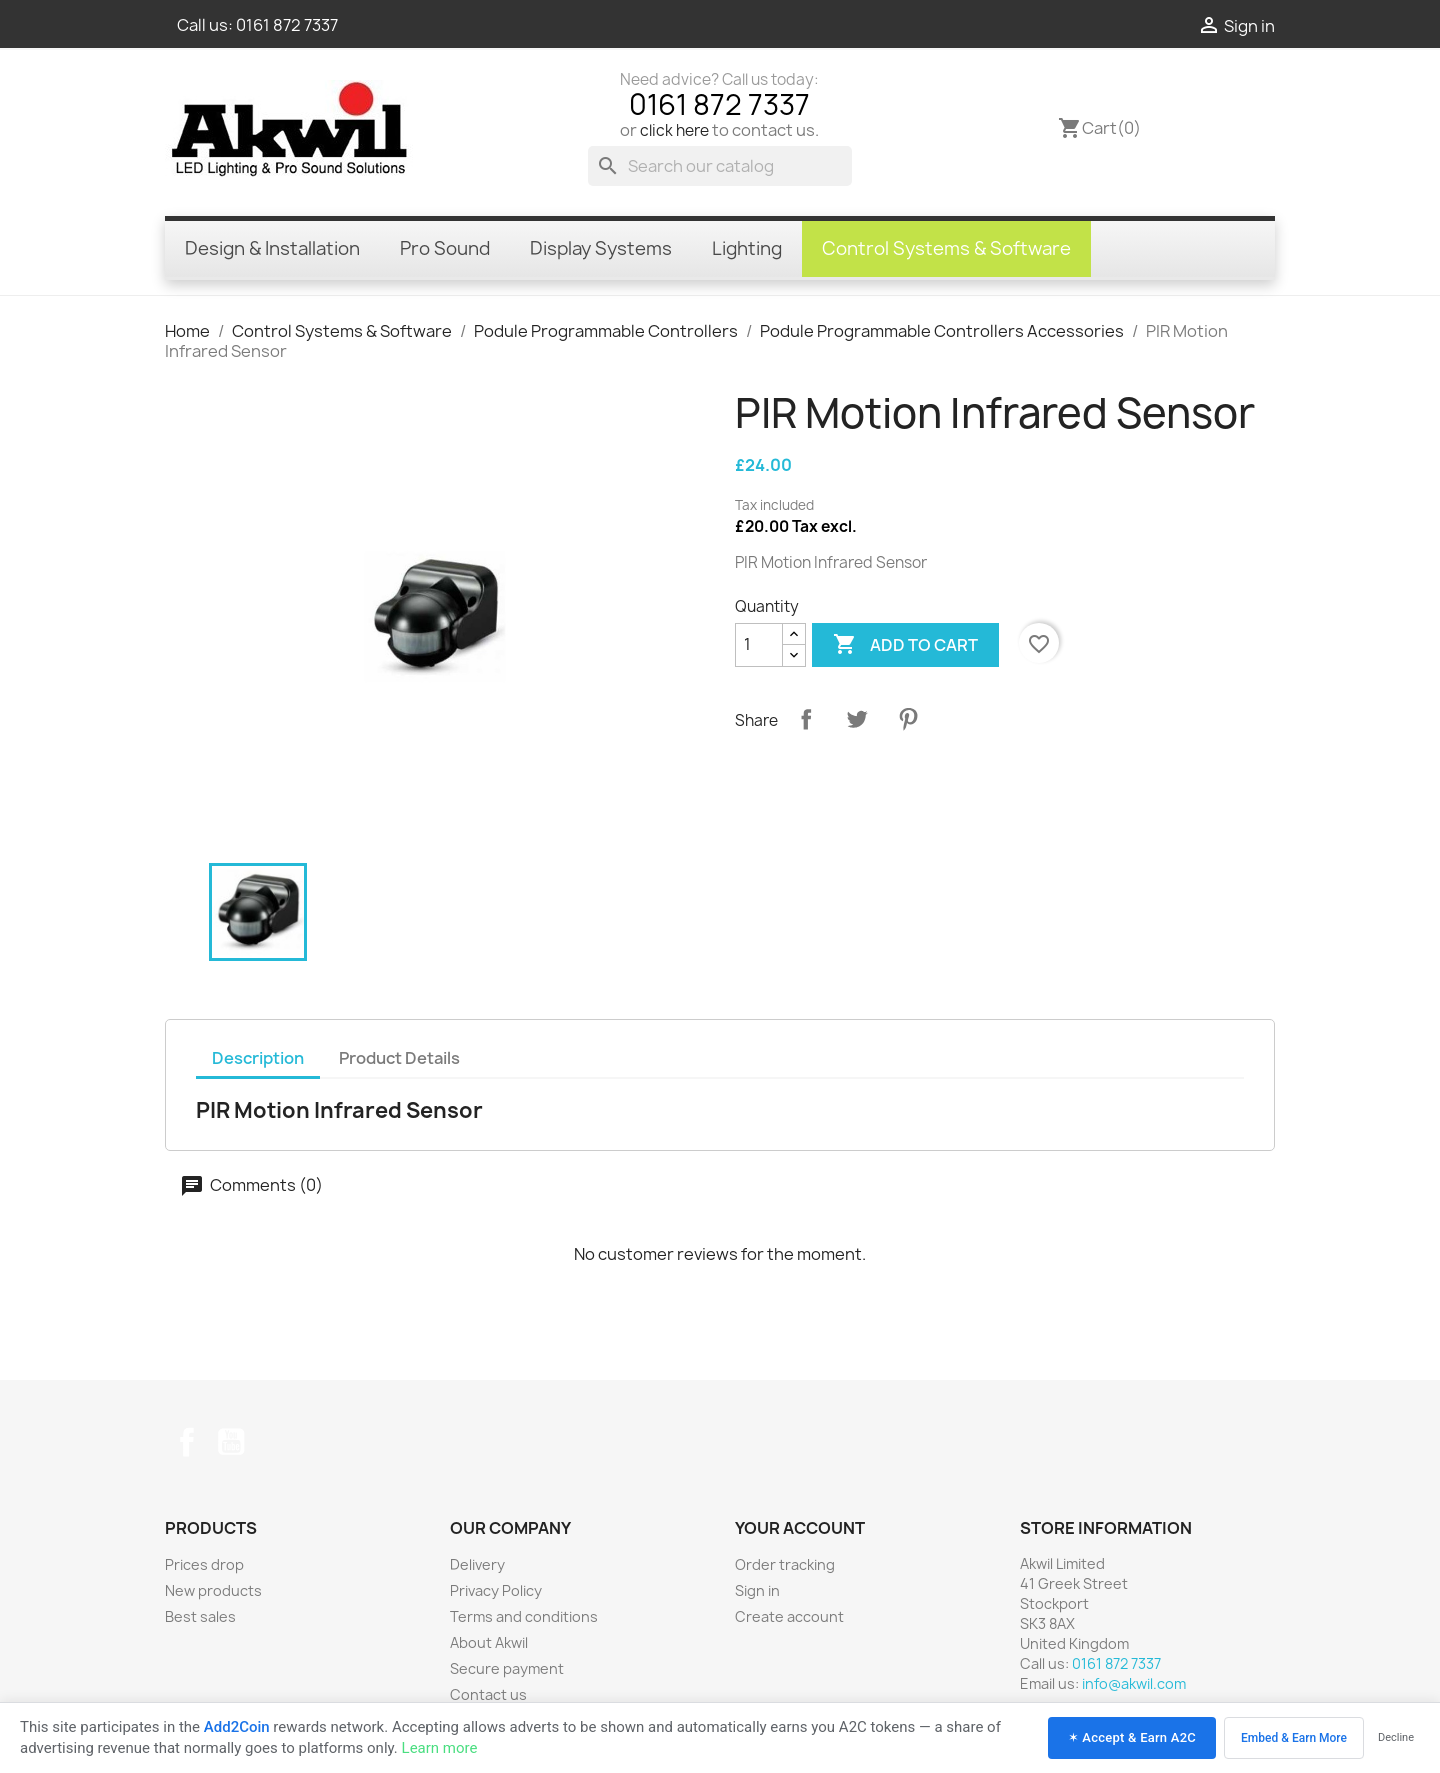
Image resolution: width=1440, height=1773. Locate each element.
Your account (800, 1528)
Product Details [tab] (399, 1058)
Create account (789, 1616)
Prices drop (204, 1564)
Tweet (857, 719)
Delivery (477, 1564)
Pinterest (908, 719)
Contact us (488, 1694)
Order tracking (785, 1564)
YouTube (231, 1442)
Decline (1396, 1737)
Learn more (440, 1748)
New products (213, 1590)
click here (674, 130)
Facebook (187, 1442)
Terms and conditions (524, 1616)
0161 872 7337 (287, 25)
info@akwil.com (1134, 1683)
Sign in (757, 1590)
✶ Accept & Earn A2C (1132, 1737)
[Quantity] (759, 645)
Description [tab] (258, 1058)
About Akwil (489, 1642)
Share (806, 719)
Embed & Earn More (1294, 1738)
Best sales (200, 1616)
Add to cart (905, 645)
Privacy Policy (496, 1590)
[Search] (720, 166)
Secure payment (507, 1668)
